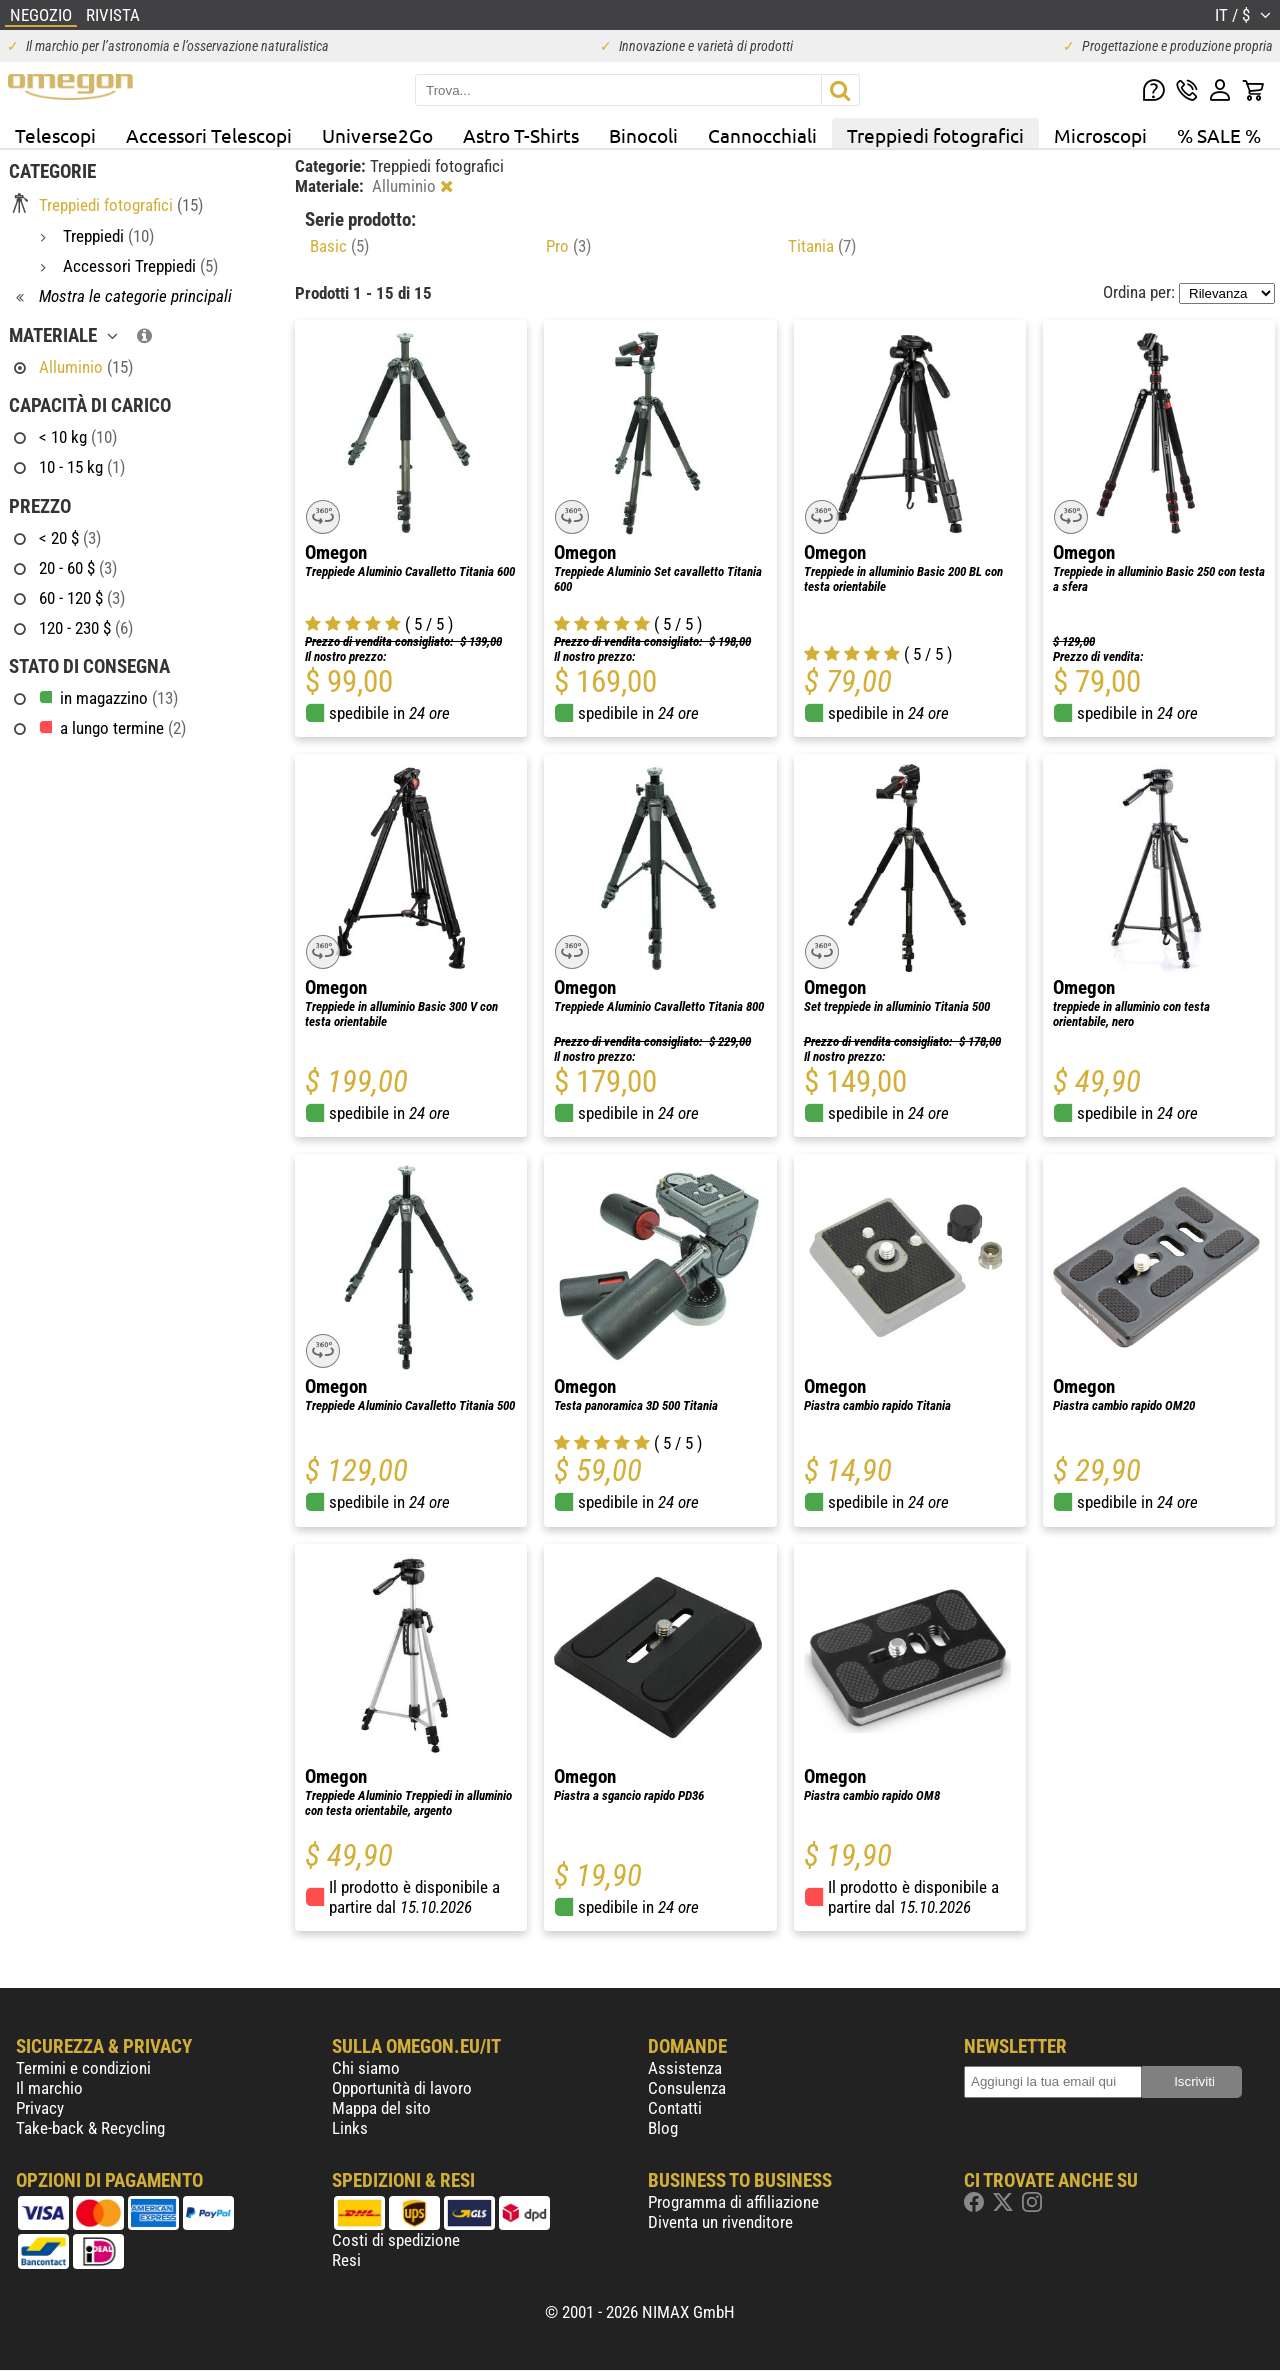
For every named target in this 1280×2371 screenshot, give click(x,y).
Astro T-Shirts (521, 135)
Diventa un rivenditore (720, 2222)
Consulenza (687, 2088)
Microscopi (1100, 135)
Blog (663, 2128)
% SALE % (1219, 135)
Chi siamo (366, 2068)
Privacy (40, 2108)
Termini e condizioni (83, 2068)
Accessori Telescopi (209, 135)
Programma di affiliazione (733, 2202)
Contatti (675, 2108)
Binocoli (643, 135)
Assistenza (685, 2068)
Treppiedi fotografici (935, 135)
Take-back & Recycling (90, 2128)
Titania (822, 246)
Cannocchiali (762, 135)
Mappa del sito (381, 2108)
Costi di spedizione (396, 2240)
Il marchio (49, 2088)
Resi (346, 2260)
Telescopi (55, 135)
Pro (568, 246)
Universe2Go (377, 135)
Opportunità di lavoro (402, 2088)
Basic (339, 246)
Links (350, 2128)
